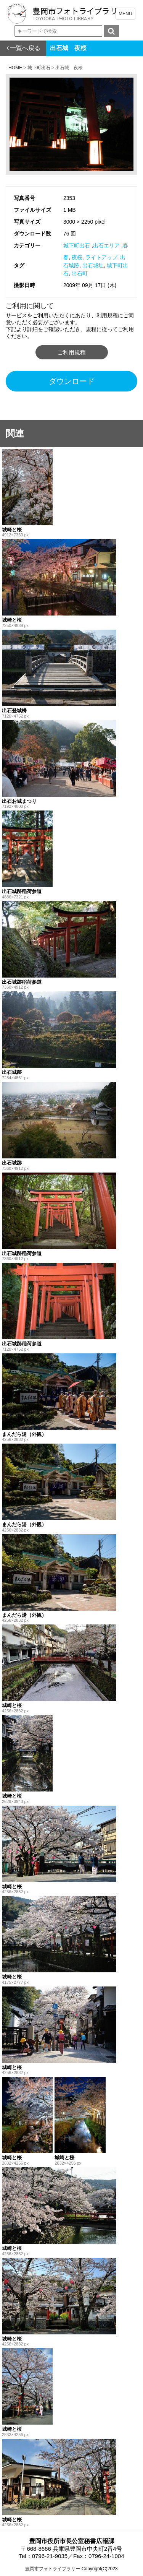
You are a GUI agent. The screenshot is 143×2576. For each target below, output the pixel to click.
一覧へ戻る (25, 48)
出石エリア (106, 245)
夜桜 (77, 257)
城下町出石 (76, 245)
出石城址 (93, 265)
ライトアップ (101, 257)
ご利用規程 (71, 352)
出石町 (80, 273)
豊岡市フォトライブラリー (52, 2568)
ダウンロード (72, 381)
